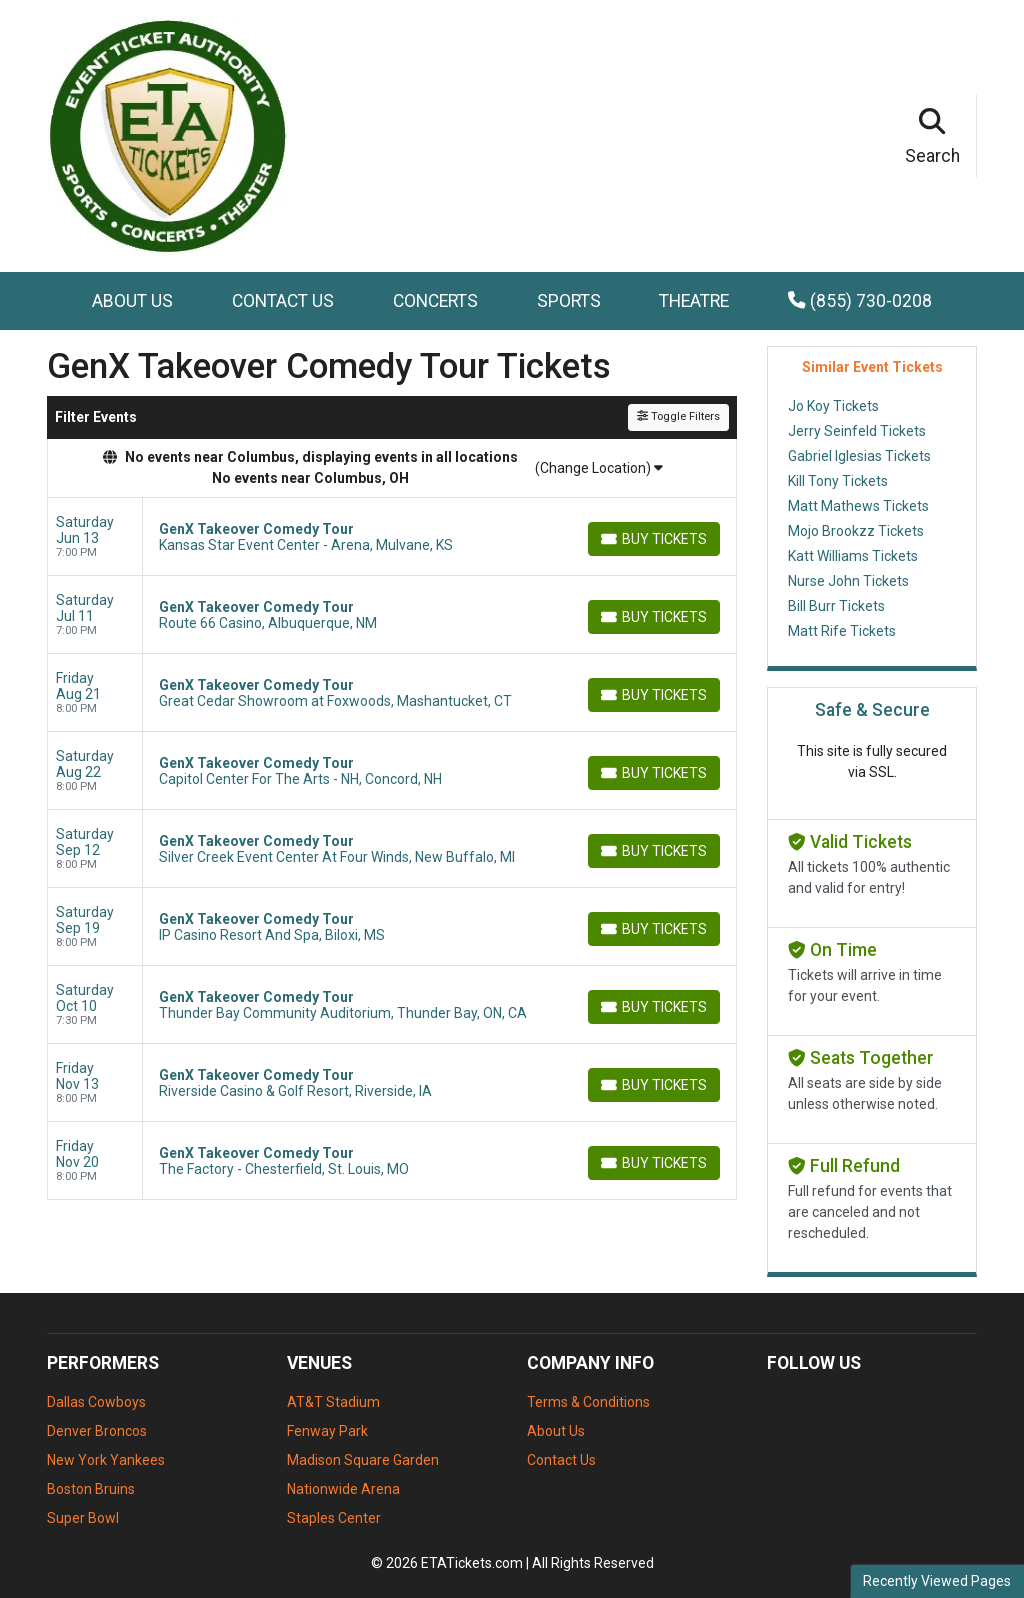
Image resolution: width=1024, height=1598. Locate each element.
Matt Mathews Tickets (858, 506)
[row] (392, 537)
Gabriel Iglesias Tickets (859, 456)
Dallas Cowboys (96, 1402)
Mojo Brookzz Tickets (856, 531)
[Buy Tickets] (654, 539)
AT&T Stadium (333, 1402)
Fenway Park (327, 1431)
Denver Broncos (97, 1431)
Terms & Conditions (588, 1402)
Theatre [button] (694, 301)
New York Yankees (106, 1460)
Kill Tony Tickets (838, 481)
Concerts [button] (435, 301)
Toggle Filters (678, 416)
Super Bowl (83, 1518)
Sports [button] (569, 301)
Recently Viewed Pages (937, 1581)
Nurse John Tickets (848, 581)
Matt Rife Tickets (842, 631)
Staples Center (334, 1518)
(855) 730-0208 (860, 301)
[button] (933, 136)
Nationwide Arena (343, 1489)
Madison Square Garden (363, 1460)
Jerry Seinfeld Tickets (857, 431)
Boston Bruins (91, 1489)
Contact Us (283, 301)
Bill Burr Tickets (836, 606)
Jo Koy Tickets (833, 406)
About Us (132, 301)
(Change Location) (599, 468)
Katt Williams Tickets (853, 556)
